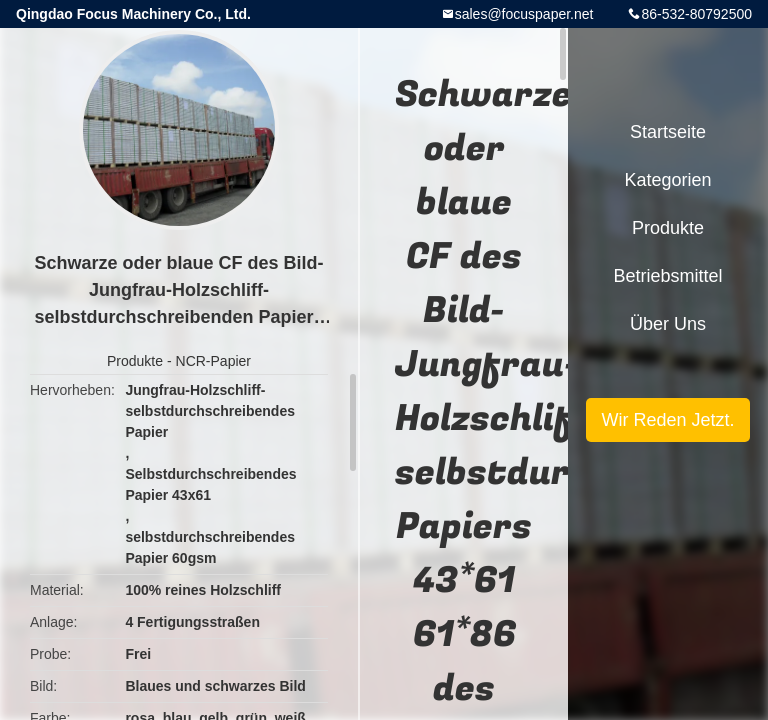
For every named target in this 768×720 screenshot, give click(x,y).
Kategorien (667, 180)
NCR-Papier (213, 361)
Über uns (668, 324)
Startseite (668, 132)
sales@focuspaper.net (524, 14)
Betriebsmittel (667, 276)
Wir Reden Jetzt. (667, 420)
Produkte (135, 361)
